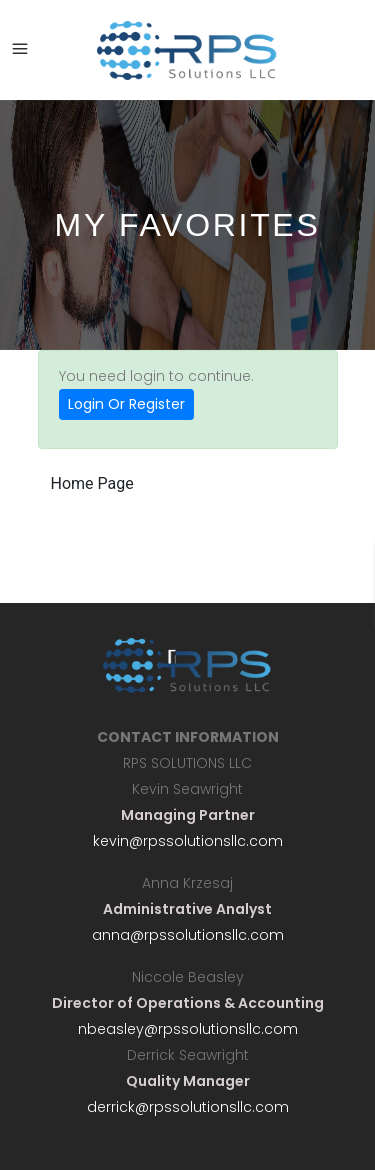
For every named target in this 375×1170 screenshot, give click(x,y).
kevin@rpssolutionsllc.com (188, 841)
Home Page (92, 483)
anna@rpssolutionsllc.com (188, 935)
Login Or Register (126, 404)
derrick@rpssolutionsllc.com (188, 1107)
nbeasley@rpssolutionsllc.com (188, 1029)
